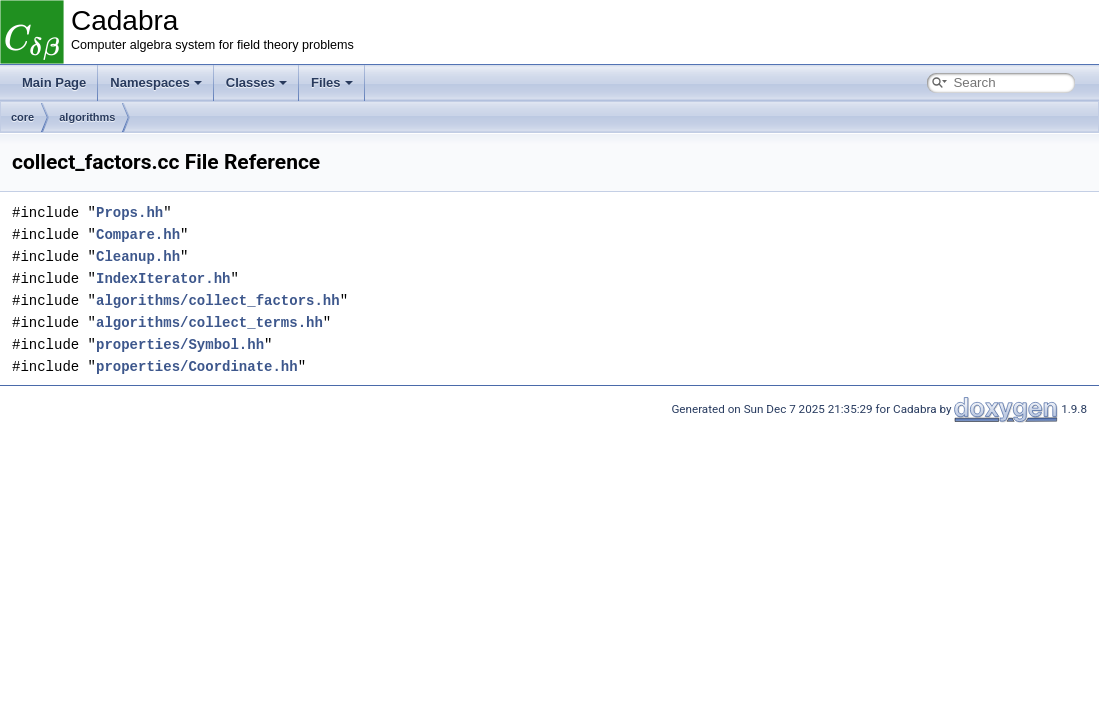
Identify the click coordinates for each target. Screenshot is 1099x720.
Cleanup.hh (138, 256)
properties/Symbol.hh (180, 344)
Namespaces (156, 82)
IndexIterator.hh (163, 278)
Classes (256, 82)
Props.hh (129, 212)
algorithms (87, 117)
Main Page (54, 82)
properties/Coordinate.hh (197, 366)
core (22, 117)
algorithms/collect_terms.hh (209, 322)
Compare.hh (138, 234)
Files (332, 82)
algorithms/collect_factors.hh (218, 300)
